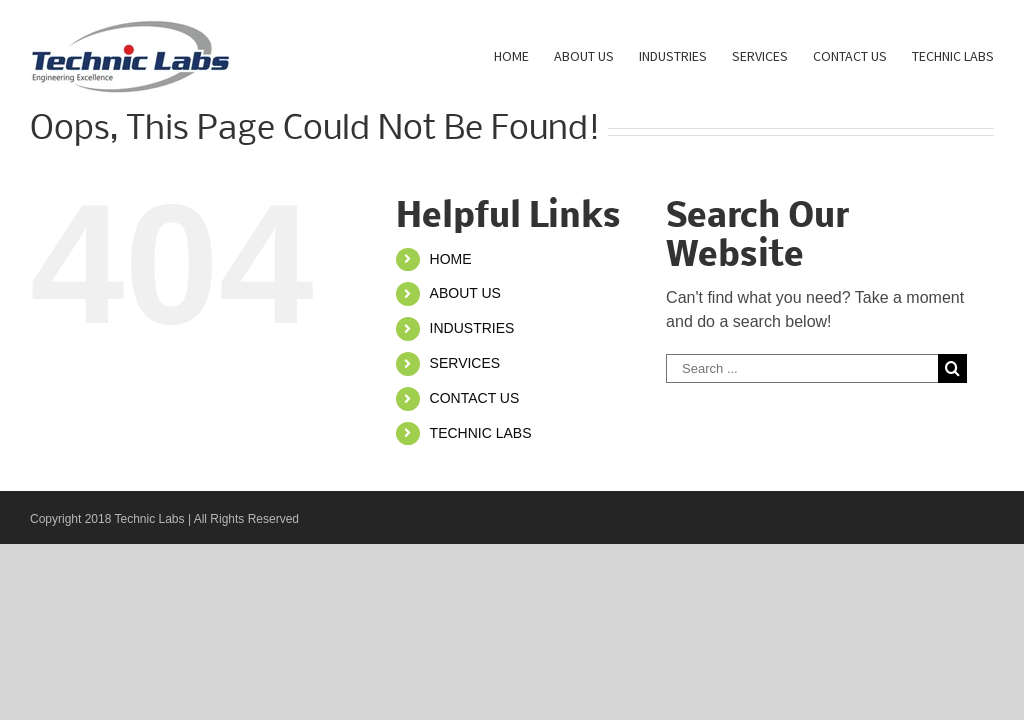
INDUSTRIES (472, 328)
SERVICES (465, 363)
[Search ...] (802, 368)
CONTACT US (475, 398)
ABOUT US (465, 293)
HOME (451, 259)
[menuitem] (524, 55)
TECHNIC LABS (481, 433)
